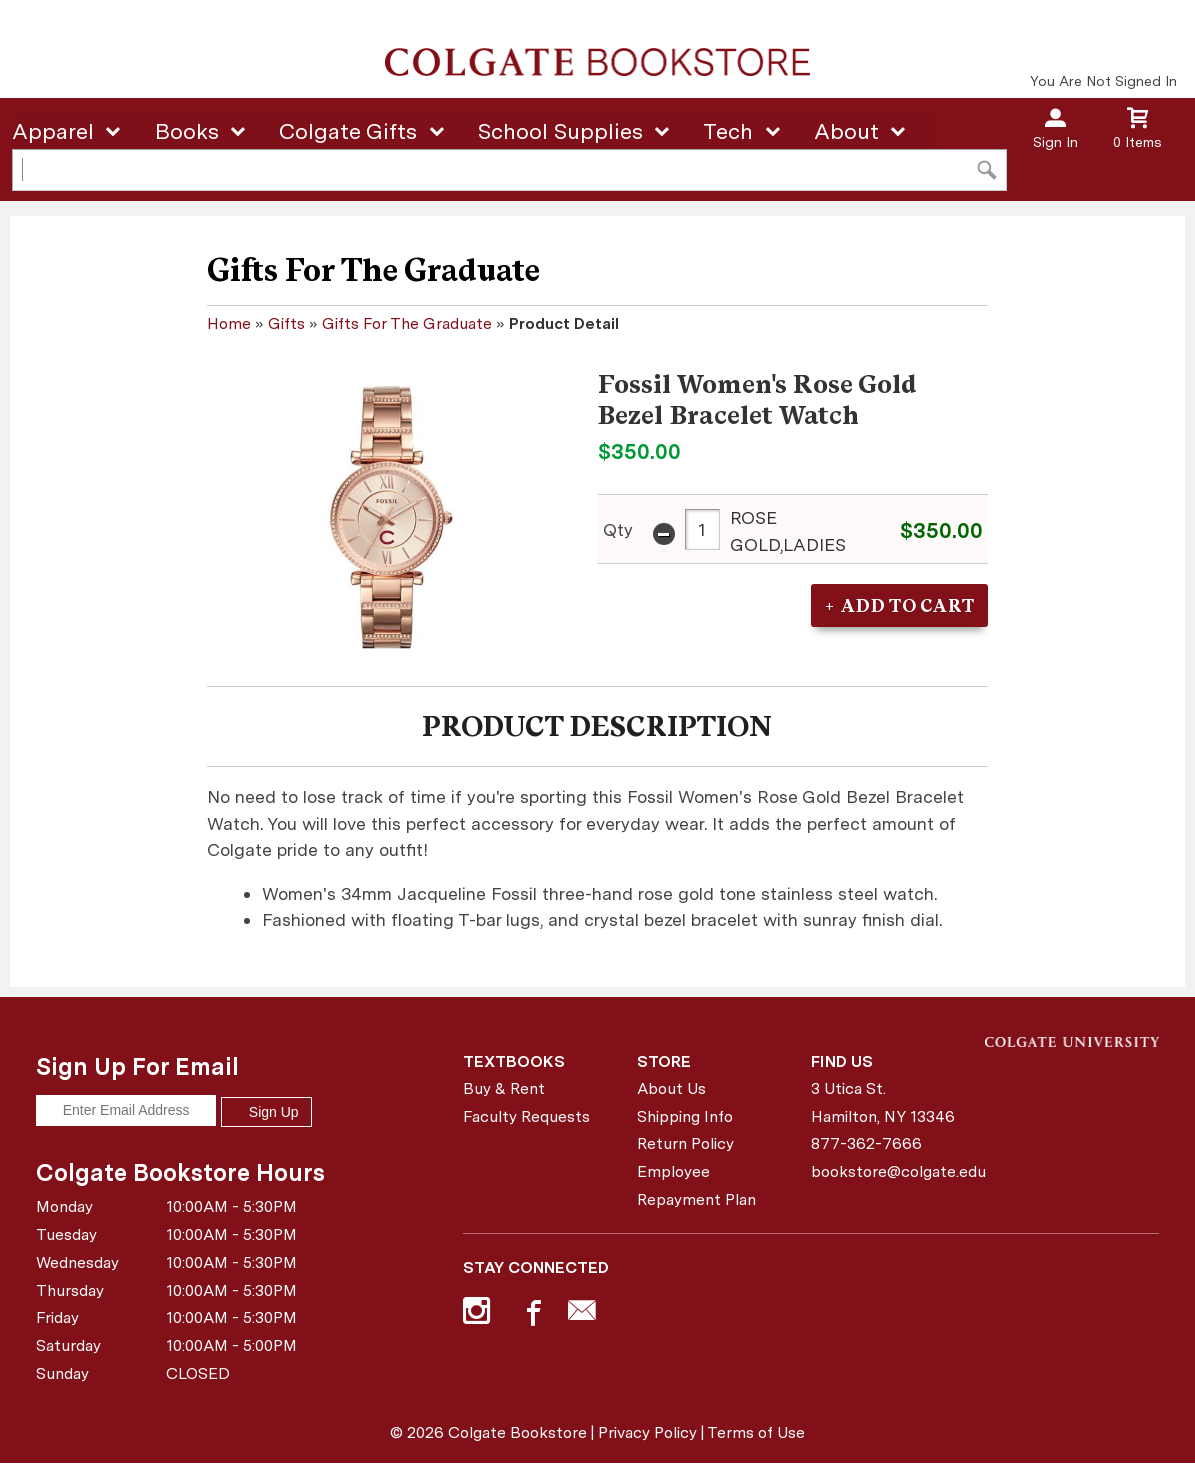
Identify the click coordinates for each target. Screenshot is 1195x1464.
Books (187, 131)
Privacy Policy (647, 1432)
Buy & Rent (504, 1088)
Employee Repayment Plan (696, 1185)
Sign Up (266, 1112)
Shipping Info (685, 1116)
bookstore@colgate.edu (890, 1171)
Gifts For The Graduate (407, 323)
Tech (728, 131)
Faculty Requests (526, 1116)
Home (229, 323)
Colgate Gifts (348, 131)
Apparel (53, 131)
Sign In (1055, 142)
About (846, 131)
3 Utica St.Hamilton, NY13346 (883, 1102)
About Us (671, 1088)
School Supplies (560, 131)
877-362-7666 (866, 1143)
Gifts (286, 323)
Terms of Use (756, 1432)
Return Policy (685, 1143)
